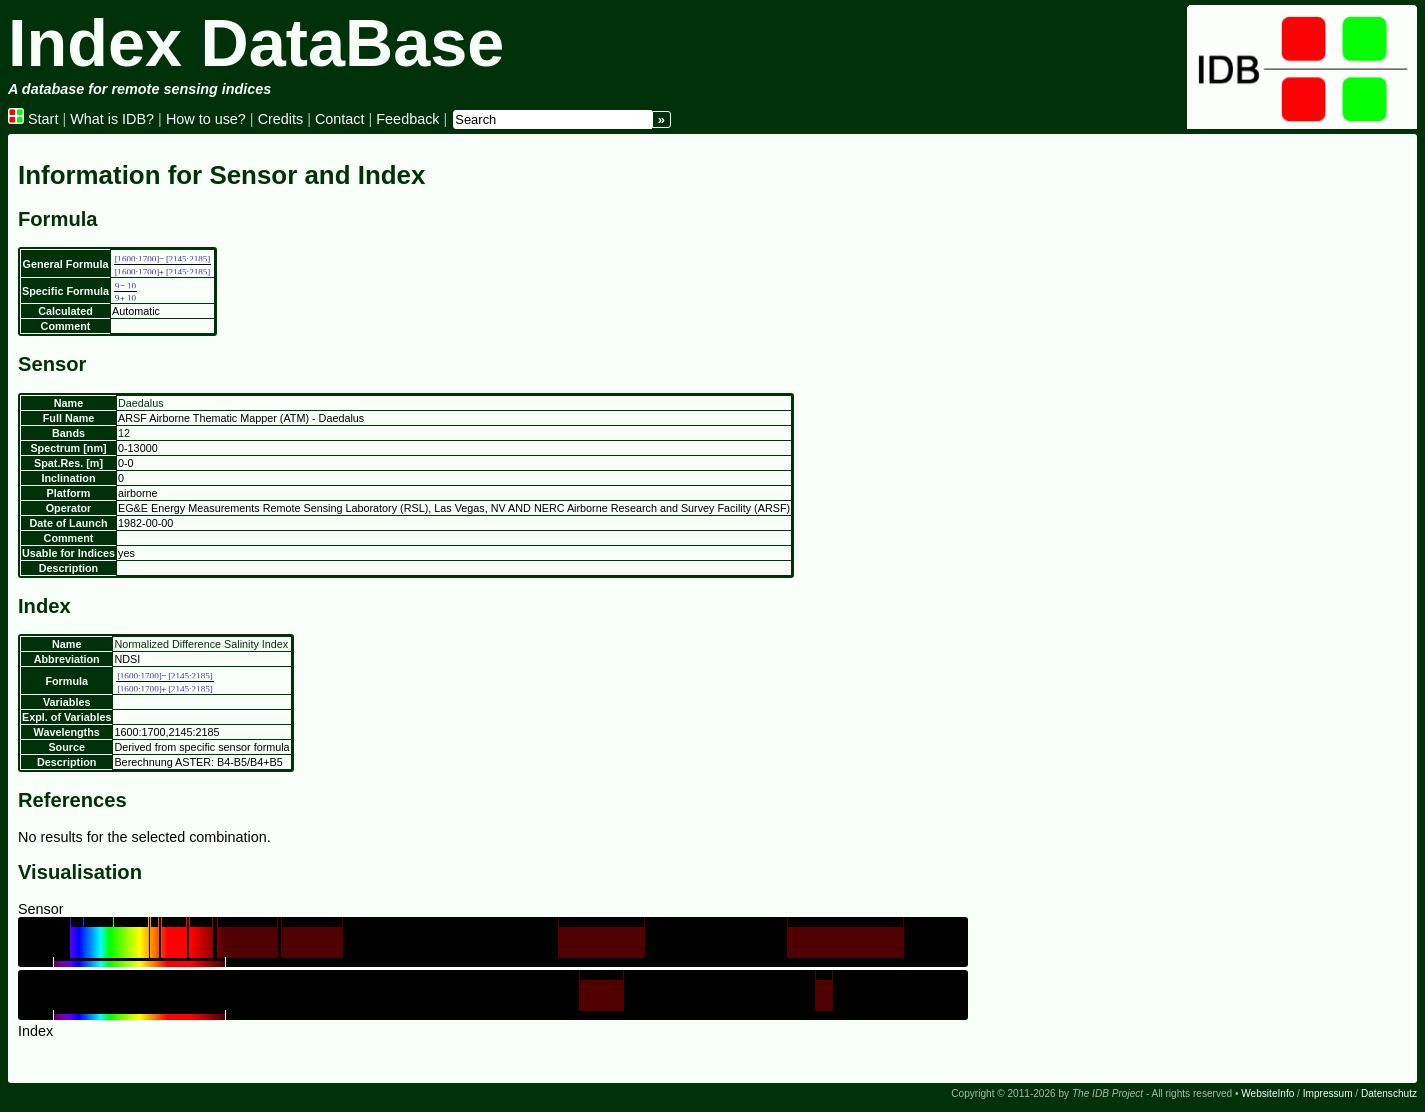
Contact (340, 119)
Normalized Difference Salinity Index (201, 644)
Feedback (407, 119)
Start (33, 119)
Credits (281, 119)
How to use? (206, 119)
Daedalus (141, 403)
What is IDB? (112, 119)
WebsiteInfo (1267, 1093)
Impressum (1328, 1093)
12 (124, 433)
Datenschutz (1389, 1093)
